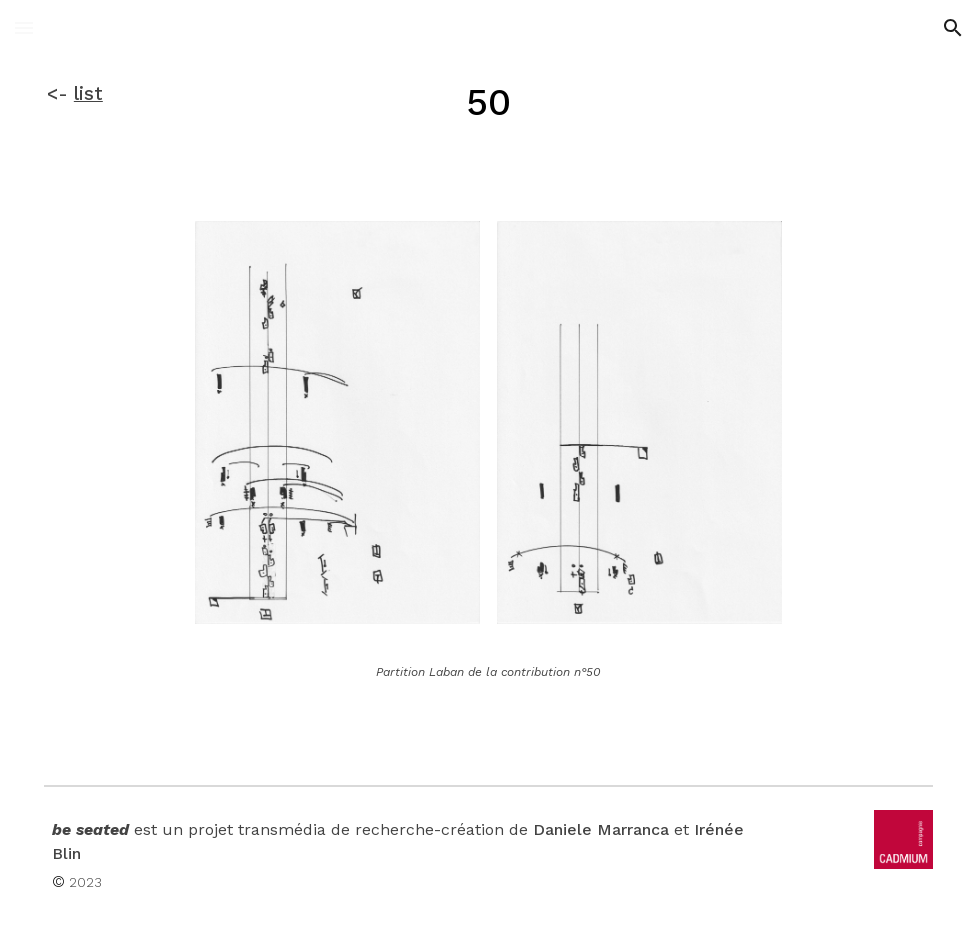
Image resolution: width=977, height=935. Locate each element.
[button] (24, 27)
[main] (111, 94)
